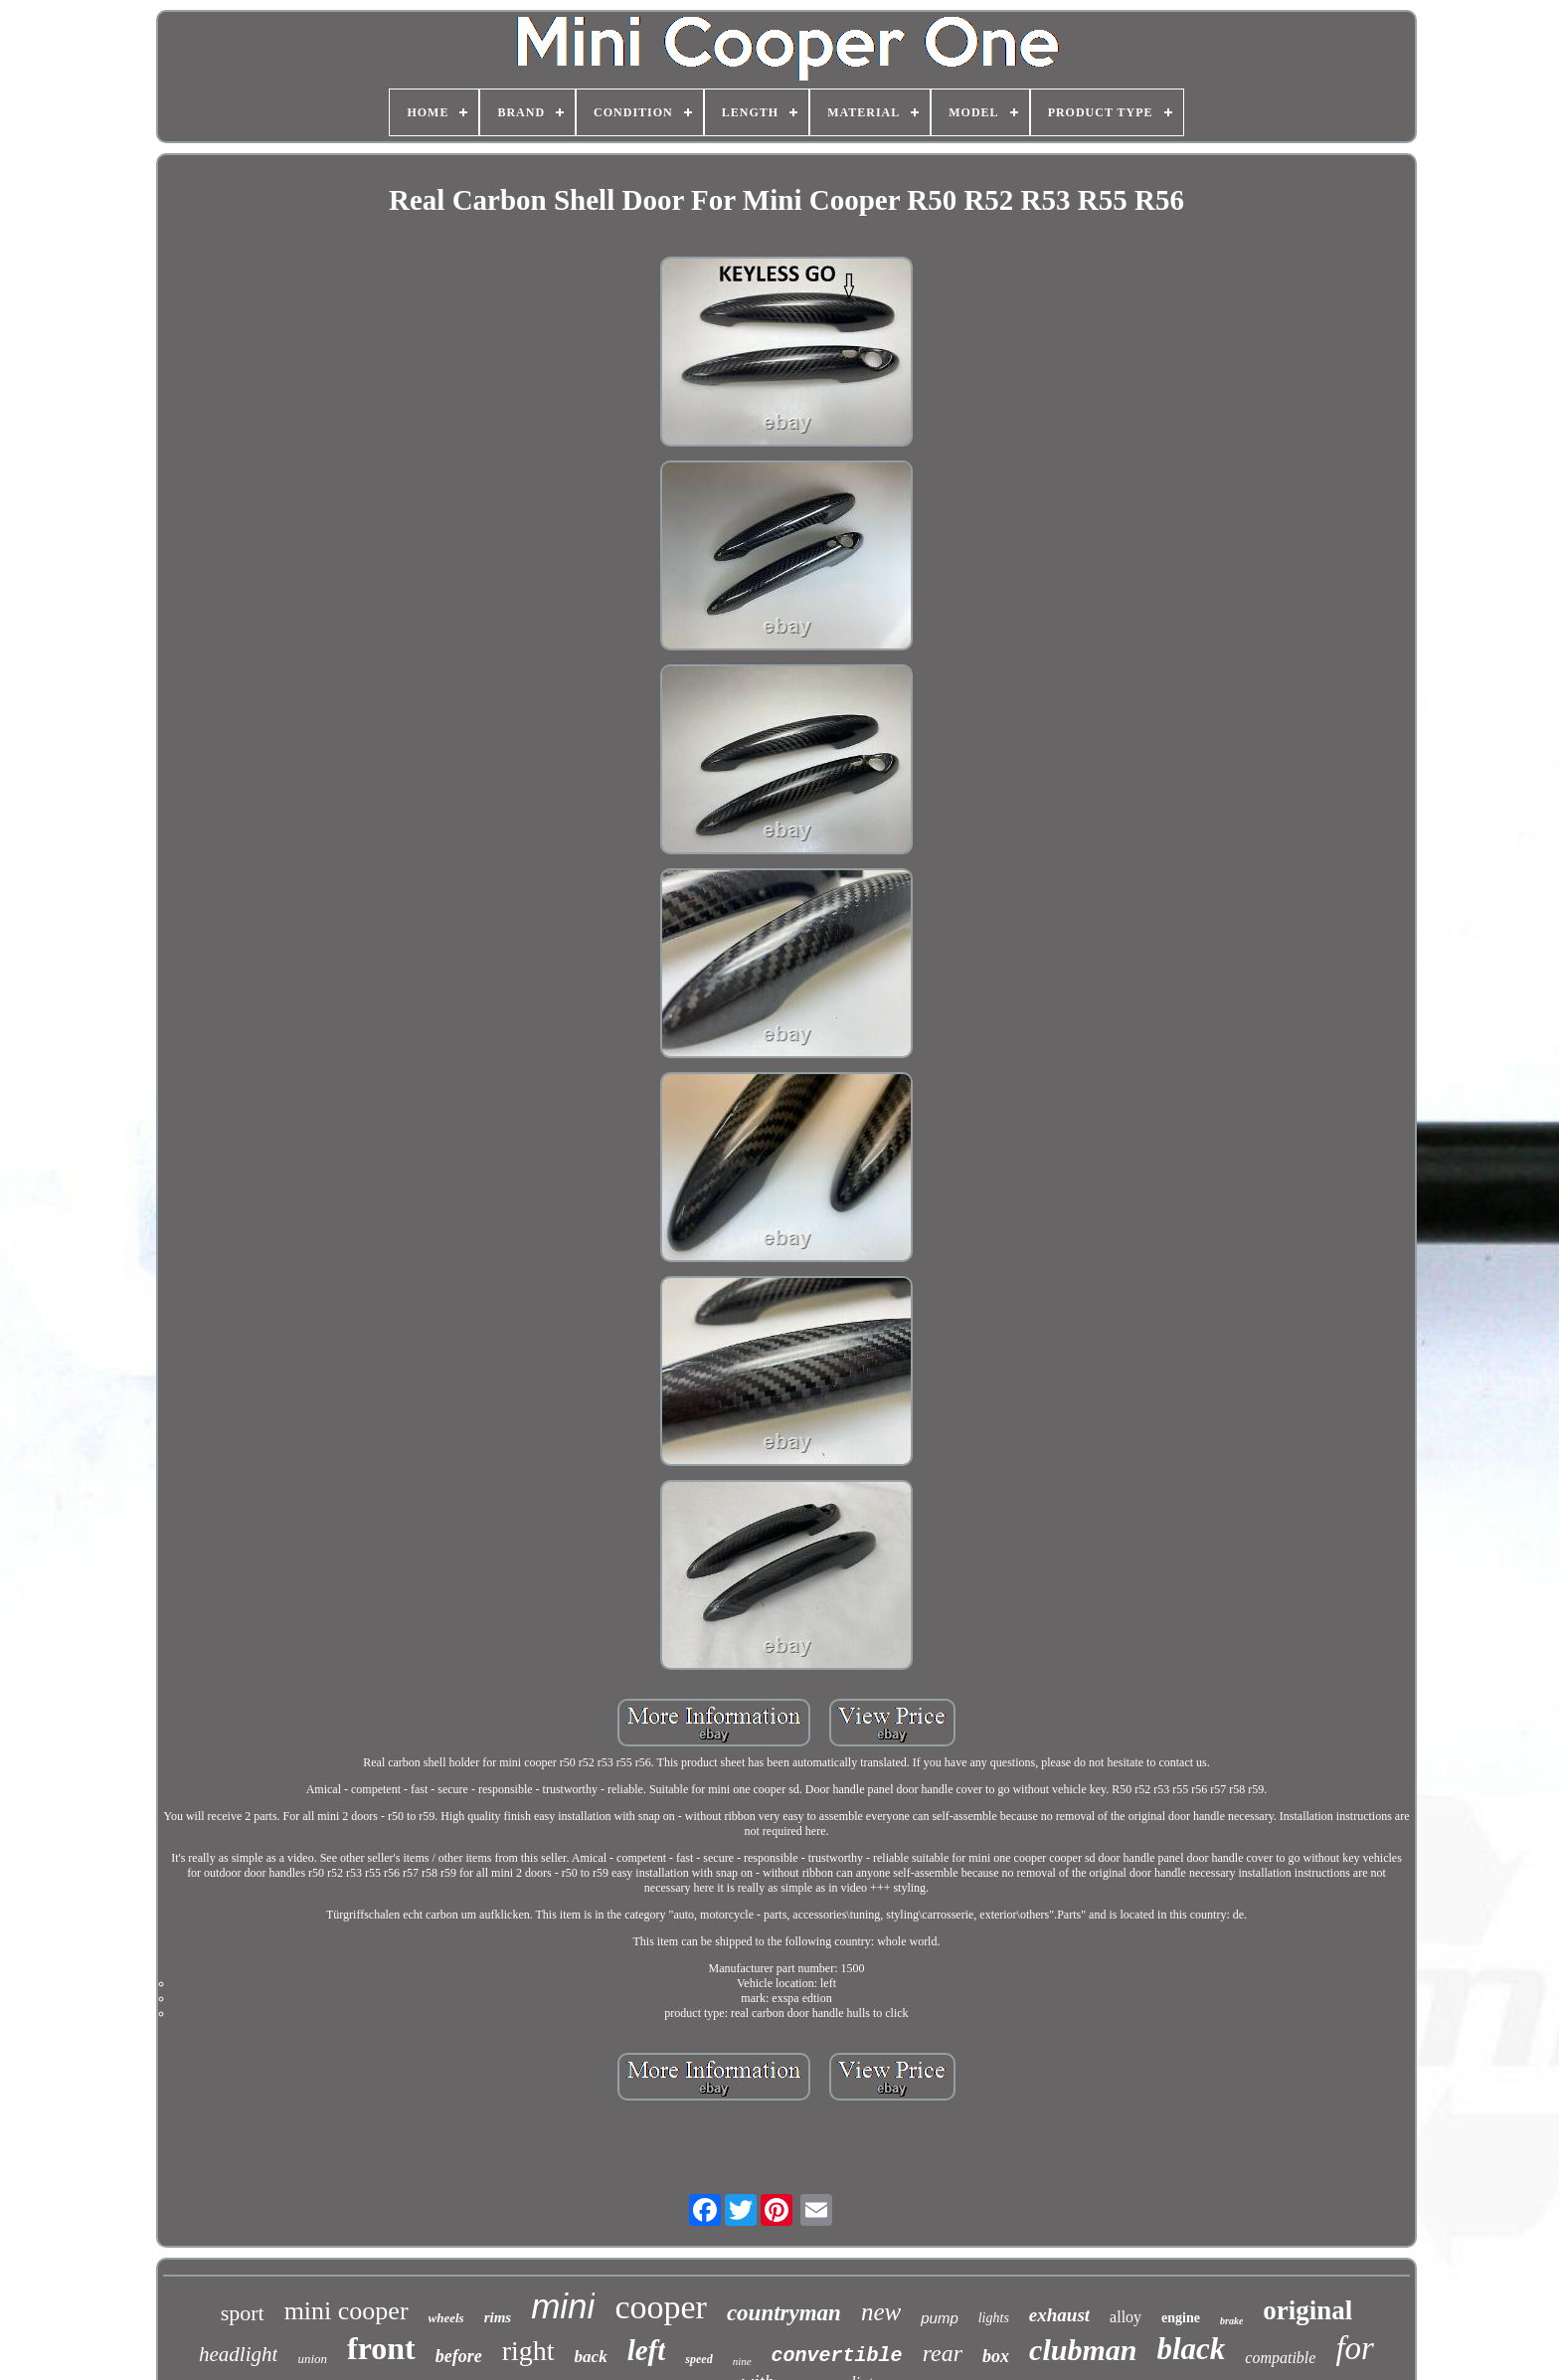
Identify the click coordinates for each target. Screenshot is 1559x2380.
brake (1231, 2320)
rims (498, 2317)
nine (742, 2361)
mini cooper (346, 2310)
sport (242, 2312)
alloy (1125, 2316)
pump (939, 2317)
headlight (238, 2354)
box (995, 2356)
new (881, 2311)
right (528, 2350)
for (1354, 2348)
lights (993, 2317)
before (458, 2356)
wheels (446, 2317)
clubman (1082, 2349)
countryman (784, 2312)
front (381, 2348)
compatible (1280, 2357)
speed (698, 2359)
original (1307, 2310)
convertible (837, 2355)
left (646, 2350)
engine (1180, 2317)
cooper (660, 2306)
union (312, 2358)
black (1190, 2348)
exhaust (1059, 2314)
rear (942, 2353)
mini (563, 2306)
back (591, 2356)
